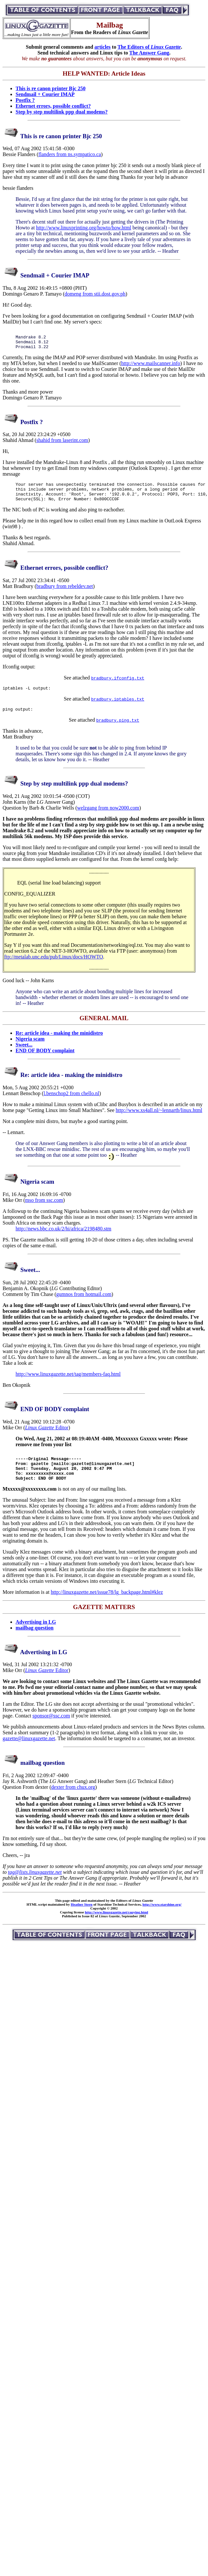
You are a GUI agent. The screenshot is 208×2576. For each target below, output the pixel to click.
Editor (46, 1437)
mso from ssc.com (44, 1210)
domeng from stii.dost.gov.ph (95, 294)
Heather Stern (81, 1920)
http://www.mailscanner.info (150, 367)
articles (102, 47)
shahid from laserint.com (62, 444)
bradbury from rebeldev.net (64, 594)
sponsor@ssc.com (51, 1731)
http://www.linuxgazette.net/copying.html (116, 1928)
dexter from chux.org (73, 1802)
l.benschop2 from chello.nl (71, 1103)
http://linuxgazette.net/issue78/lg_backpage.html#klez (107, 1607)
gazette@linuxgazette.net (29, 1754)
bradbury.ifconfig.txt (117, 686)
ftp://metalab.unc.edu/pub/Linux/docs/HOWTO (53, 966)
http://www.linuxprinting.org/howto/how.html (83, 227)
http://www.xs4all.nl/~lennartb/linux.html (159, 1120)
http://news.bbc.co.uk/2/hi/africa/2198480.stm (63, 1238)
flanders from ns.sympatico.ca (69, 154)
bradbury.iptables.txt (117, 708)
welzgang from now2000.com (108, 817)
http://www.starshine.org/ (161, 1920)
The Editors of (149, 47)
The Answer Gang (149, 52)
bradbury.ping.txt (117, 730)
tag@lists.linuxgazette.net (35, 1887)
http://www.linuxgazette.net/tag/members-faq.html (68, 1383)
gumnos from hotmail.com (83, 1304)
